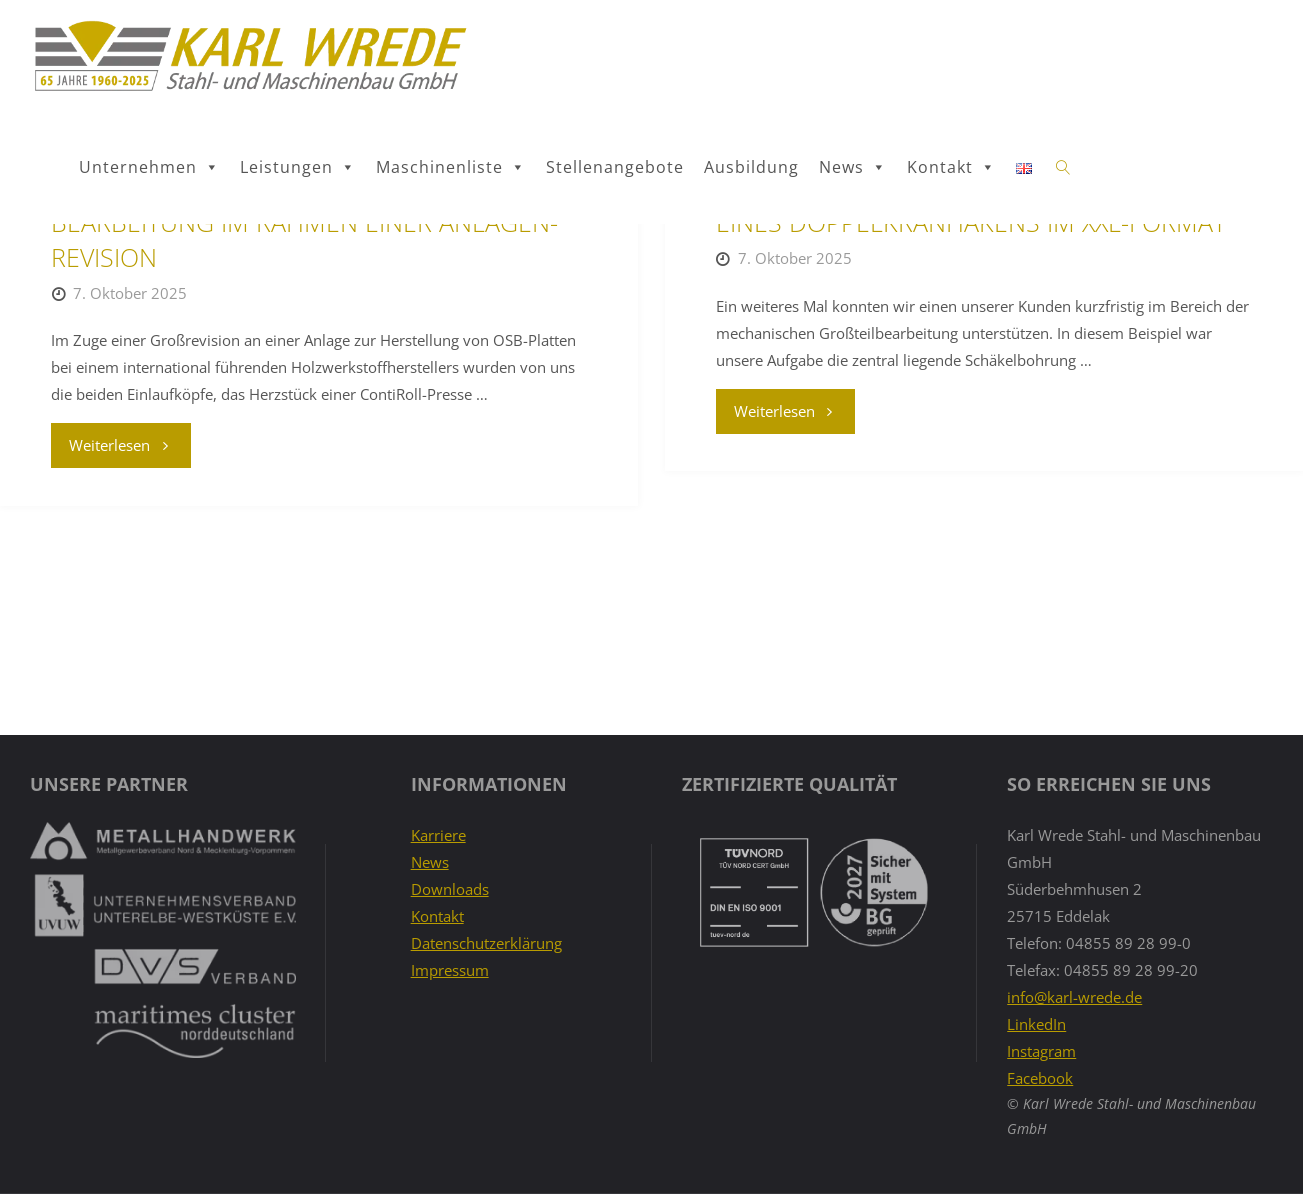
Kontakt (951, 167)
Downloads (450, 889)
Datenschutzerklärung (486, 943)
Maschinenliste (451, 167)
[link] (1064, 168)
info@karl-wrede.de (1074, 997)
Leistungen (298, 167)
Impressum (450, 970)
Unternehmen (149, 167)
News (853, 167)
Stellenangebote (615, 167)
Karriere (438, 835)
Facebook (1040, 1078)
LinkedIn (1036, 1024)
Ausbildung (751, 167)
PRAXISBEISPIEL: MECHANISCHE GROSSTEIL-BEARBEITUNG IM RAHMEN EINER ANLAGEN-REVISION (304, 399)
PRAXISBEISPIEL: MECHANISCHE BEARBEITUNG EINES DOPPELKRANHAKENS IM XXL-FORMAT (981, 382)
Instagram (1041, 1051)
